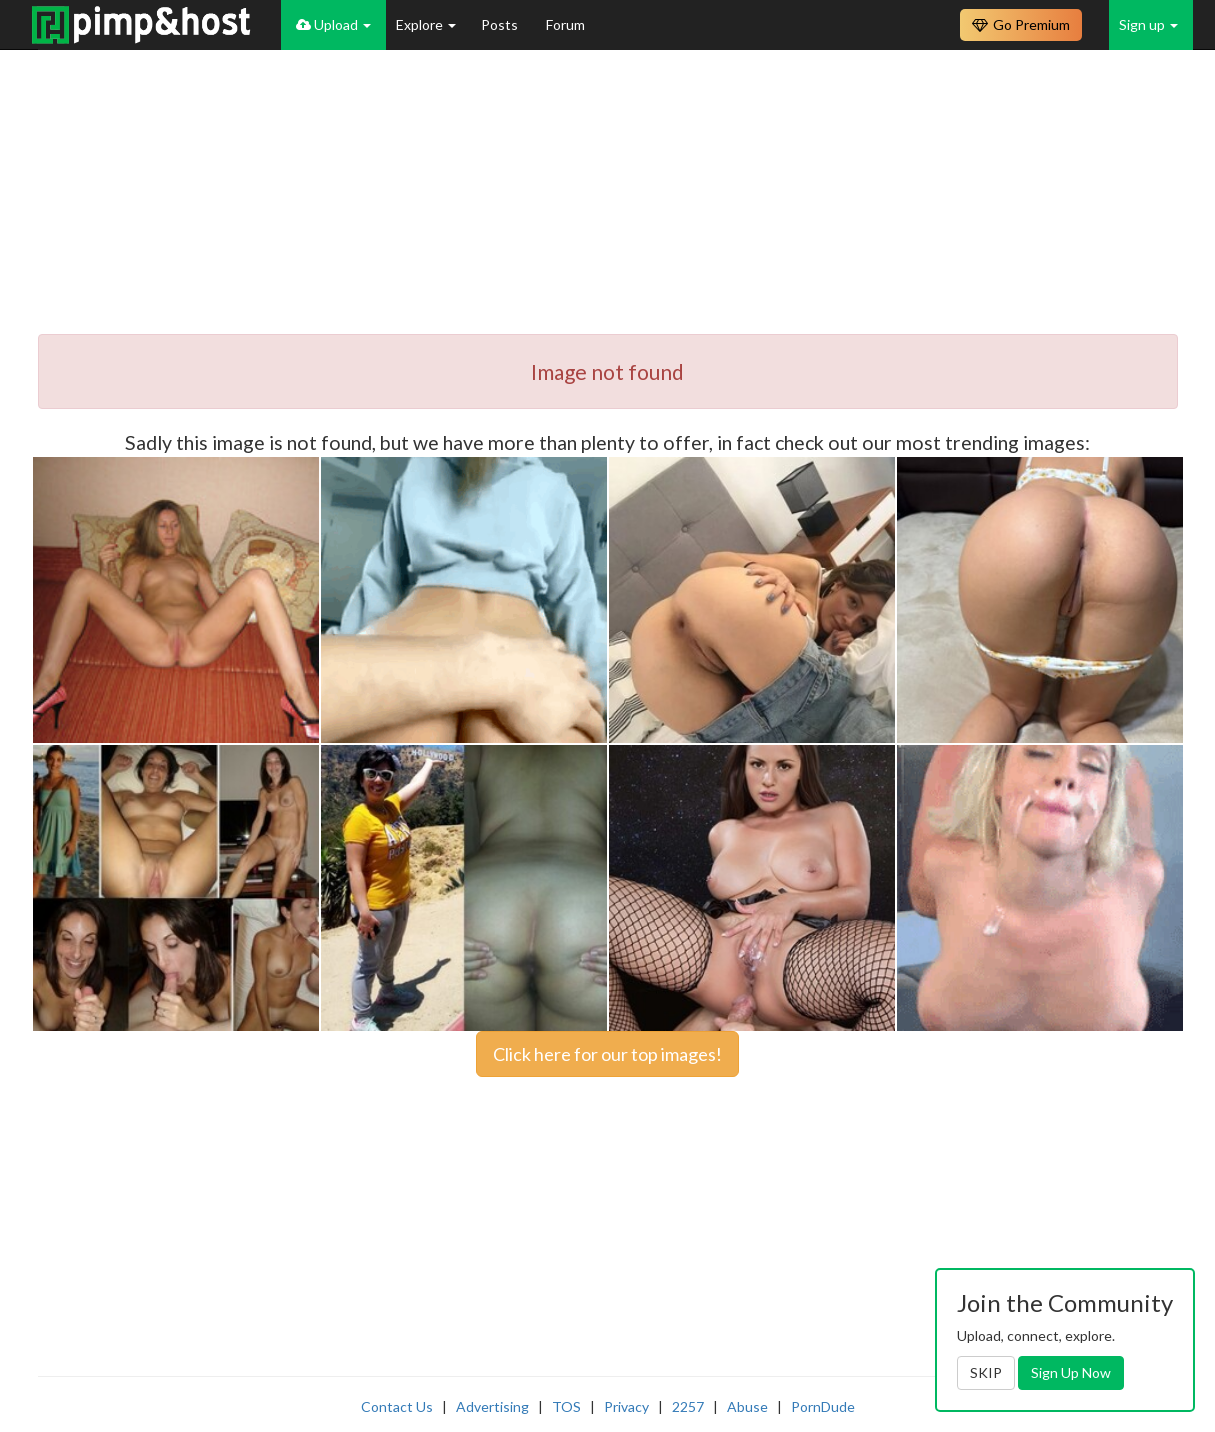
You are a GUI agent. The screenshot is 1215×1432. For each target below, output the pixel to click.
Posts (501, 24)
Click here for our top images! (607, 1054)
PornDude (823, 1406)
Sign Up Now (1071, 1372)
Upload (333, 24)
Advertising (492, 1406)
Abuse (747, 1406)
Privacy (626, 1406)
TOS (566, 1406)
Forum (565, 24)
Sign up (1148, 24)
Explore (426, 24)
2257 (688, 1406)
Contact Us (397, 1406)
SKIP (986, 1372)
